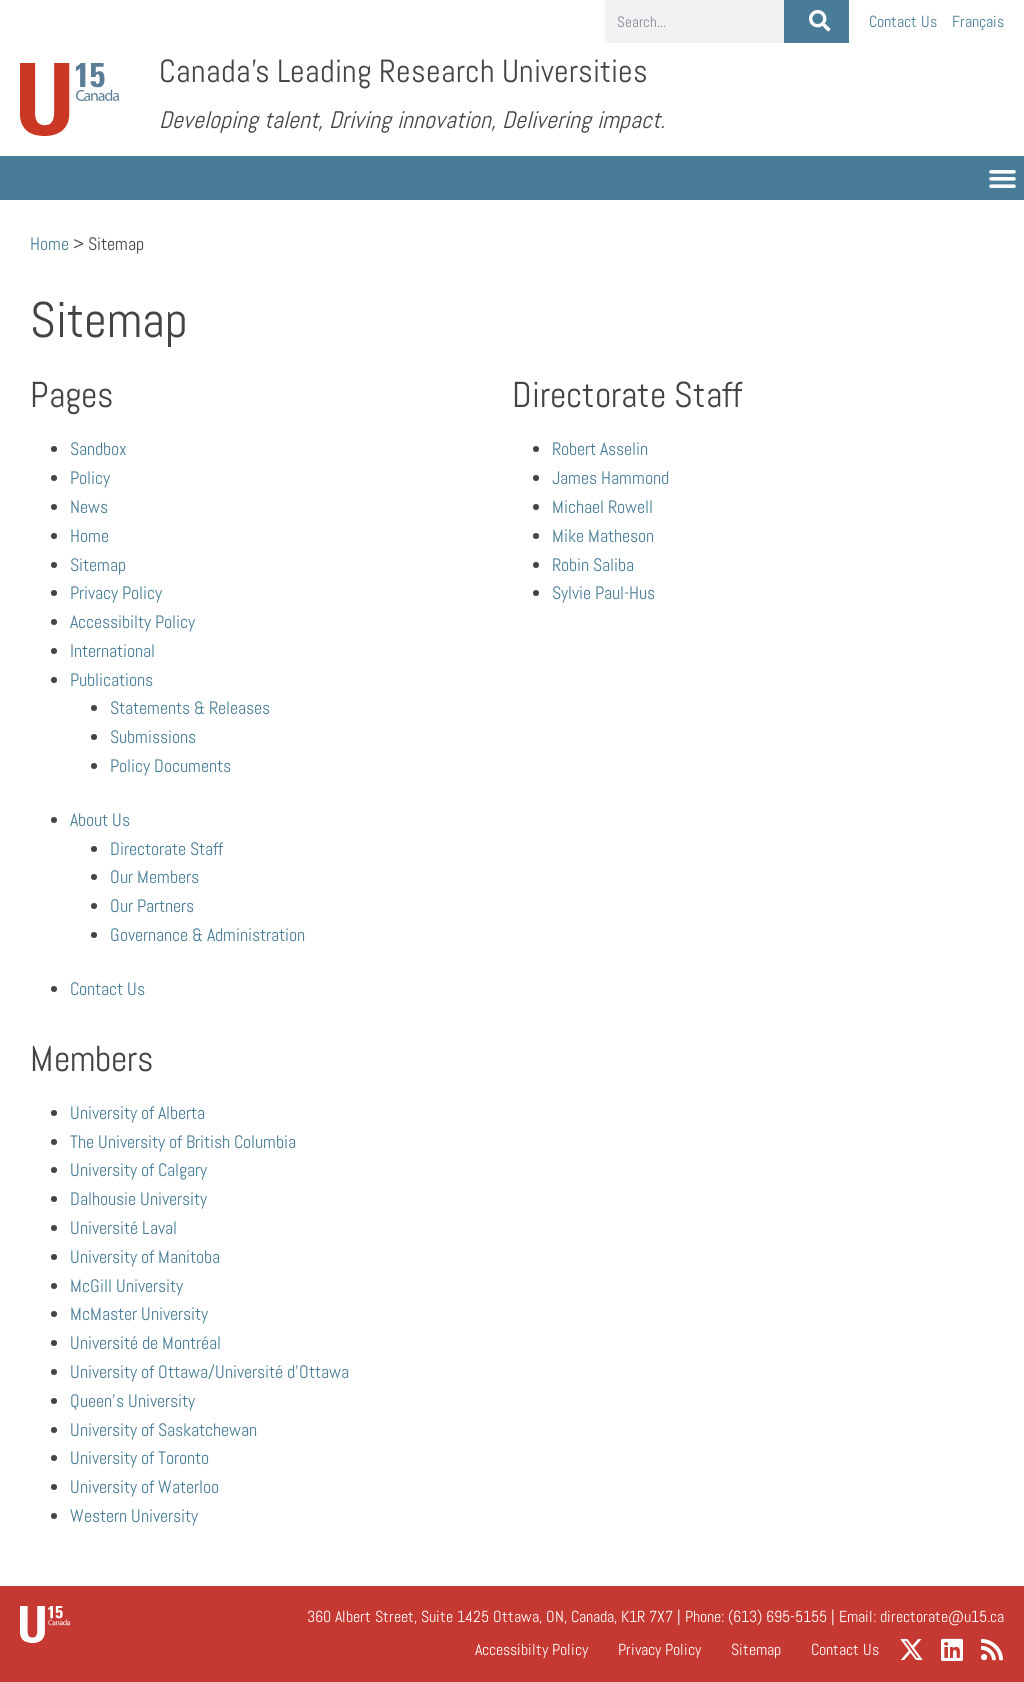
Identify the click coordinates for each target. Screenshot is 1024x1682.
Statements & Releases (190, 707)
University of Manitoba (145, 1256)
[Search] (816, 21)
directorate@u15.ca (942, 1616)
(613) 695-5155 (777, 1616)
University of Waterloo (144, 1486)
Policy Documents (170, 765)
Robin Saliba (593, 564)
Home (49, 243)
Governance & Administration (207, 934)
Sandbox (98, 448)
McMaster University (139, 1313)
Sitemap (98, 564)
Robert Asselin (600, 448)
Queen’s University (132, 1400)
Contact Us (903, 21)
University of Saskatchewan (163, 1429)
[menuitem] (978, 21)
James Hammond (610, 477)
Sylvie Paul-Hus (603, 592)
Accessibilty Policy (132, 621)
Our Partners (152, 905)
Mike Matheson (603, 535)
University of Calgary (138, 1169)
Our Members (154, 876)
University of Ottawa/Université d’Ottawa (209, 1371)
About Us (100, 819)
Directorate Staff (166, 848)
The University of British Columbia (183, 1141)
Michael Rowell (602, 506)
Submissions (153, 736)
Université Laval (123, 1227)
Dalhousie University (138, 1198)
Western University (134, 1515)
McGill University (126, 1285)
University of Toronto (139, 1457)
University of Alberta (137, 1112)
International (112, 650)
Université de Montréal (145, 1342)
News (89, 506)
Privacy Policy (116, 592)
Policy (90, 477)
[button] (1003, 178)
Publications (111, 679)
